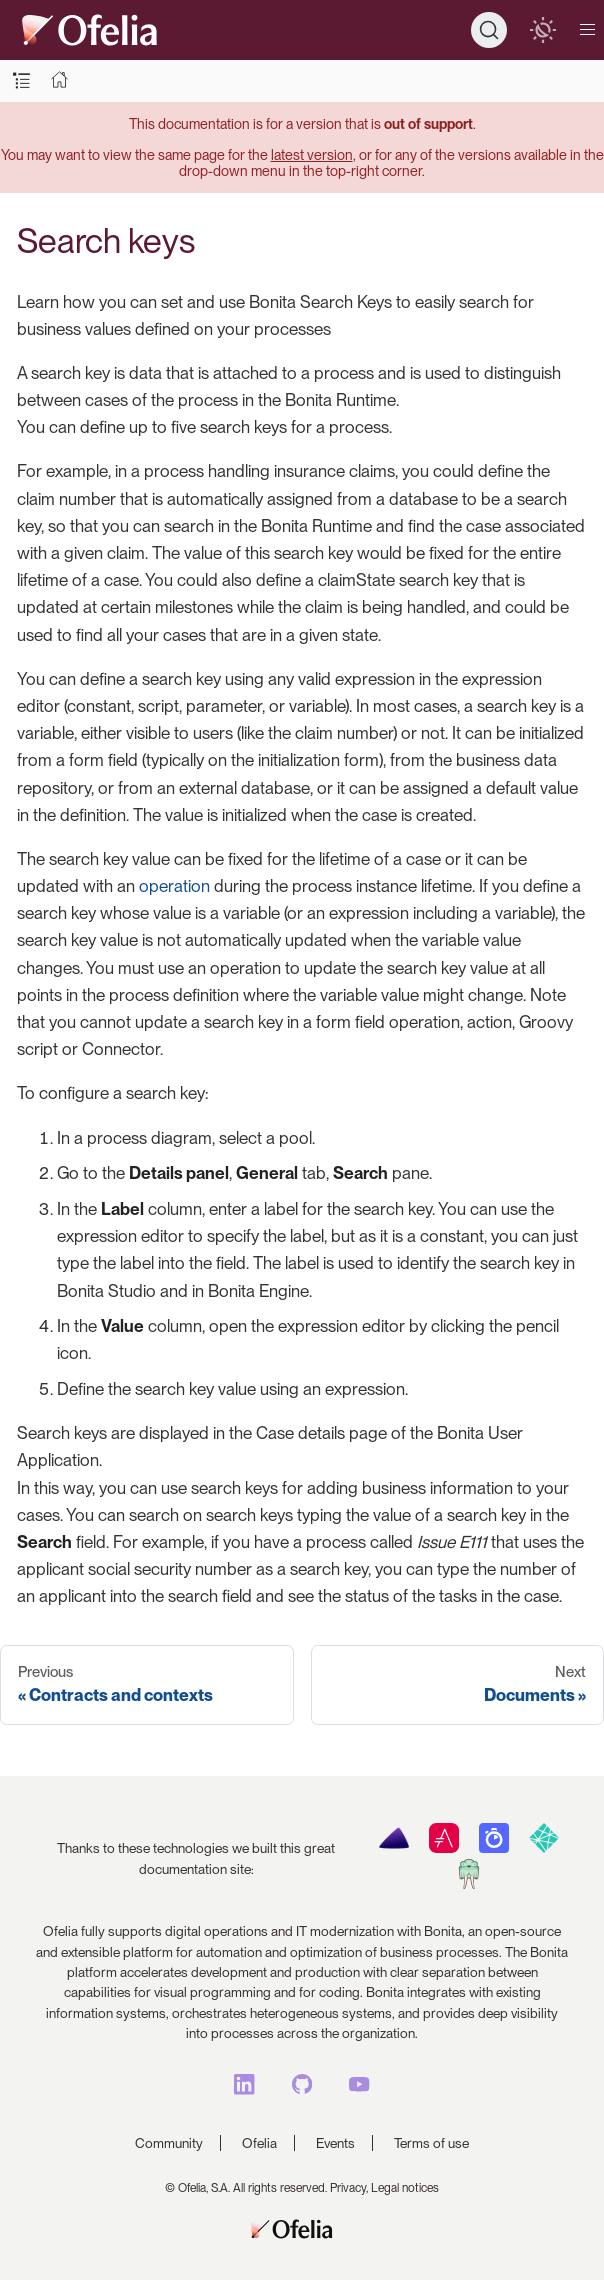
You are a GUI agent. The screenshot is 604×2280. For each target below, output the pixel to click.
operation (174, 886)
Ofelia (259, 2143)
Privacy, (349, 2188)
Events (335, 2143)
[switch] (542, 29)
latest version (312, 154)
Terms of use (431, 2143)
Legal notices (405, 2188)
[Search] (489, 30)
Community (169, 2143)
